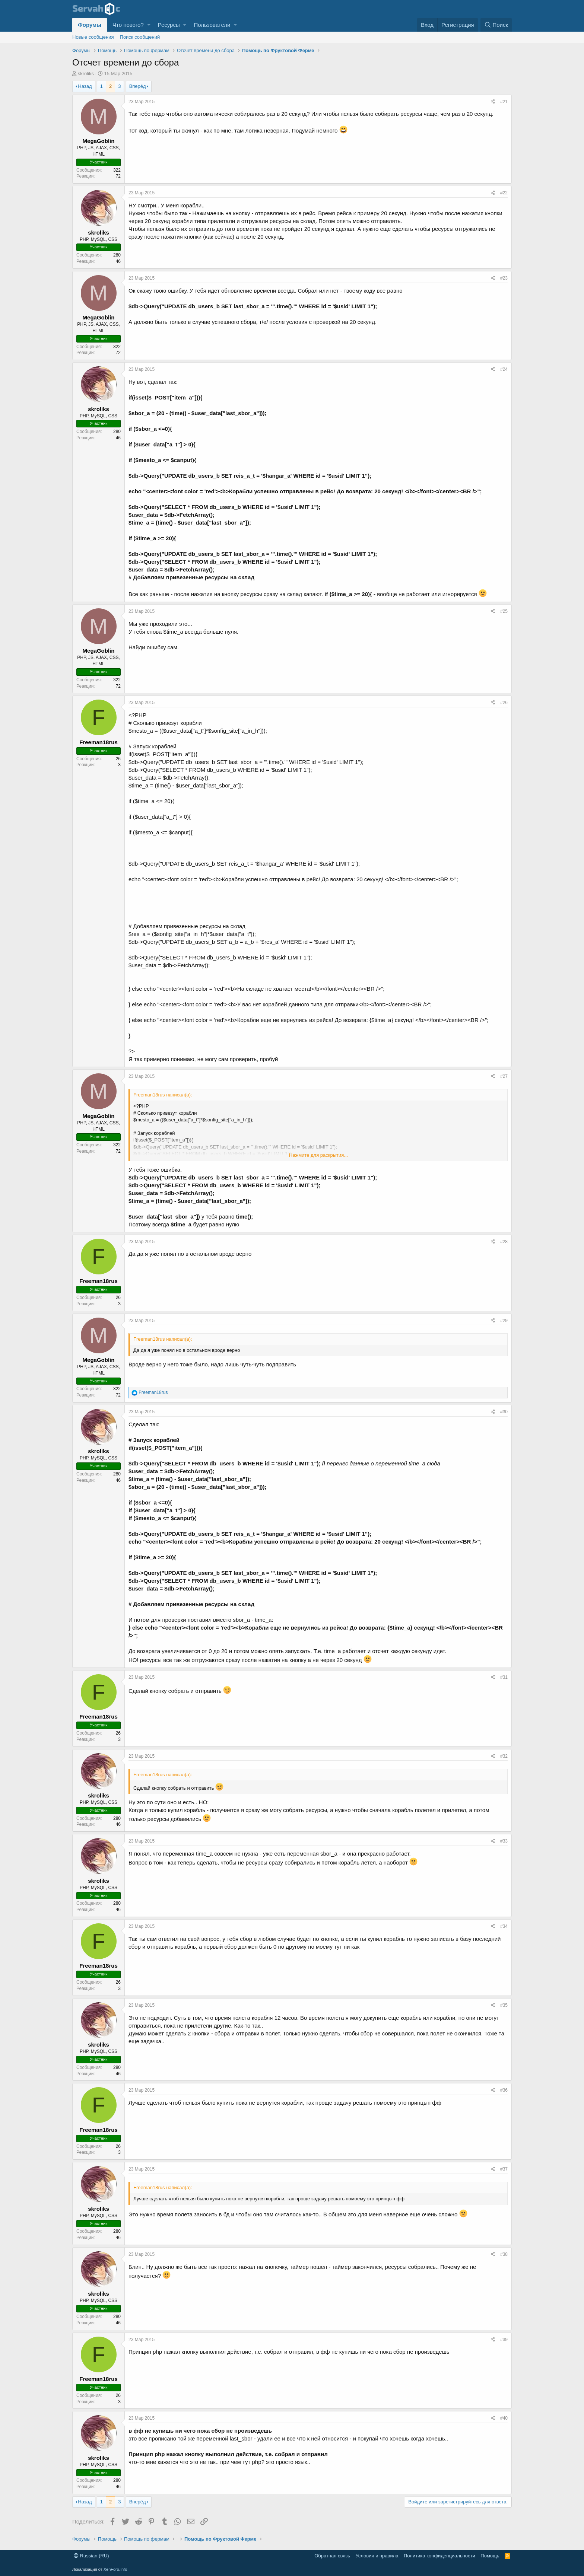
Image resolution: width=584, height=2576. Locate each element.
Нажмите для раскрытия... (318, 1155)
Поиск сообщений (140, 37)
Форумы (89, 25)
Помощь (489, 2556)
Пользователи (212, 25)
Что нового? (128, 25)
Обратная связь (332, 2556)
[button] (148, 25)
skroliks (86, 73)
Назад (85, 86)
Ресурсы (169, 25)
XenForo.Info (115, 2569)
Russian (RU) (91, 2556)
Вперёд (137, 86)
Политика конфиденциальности (439, 2556)
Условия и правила (376, 2556)
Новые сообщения (93, 37)
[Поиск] (496, 25)
